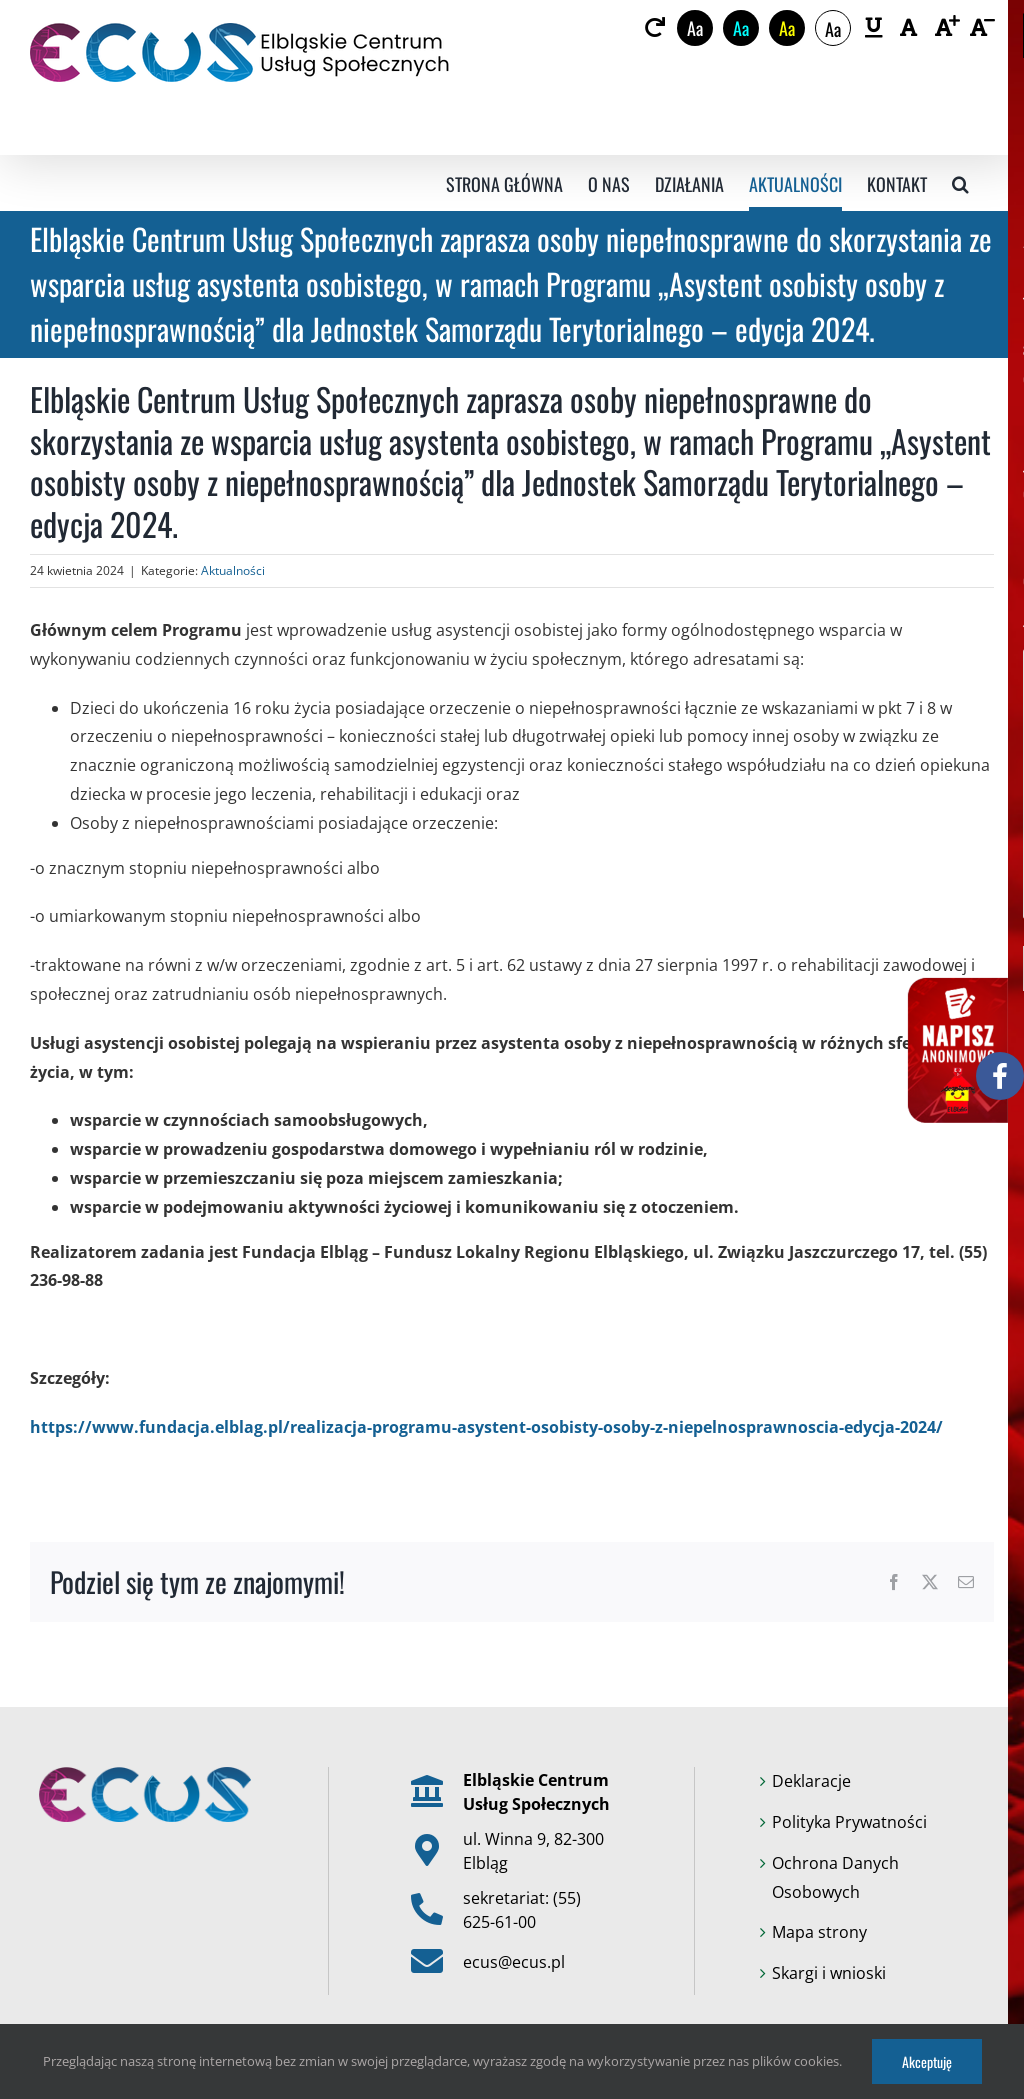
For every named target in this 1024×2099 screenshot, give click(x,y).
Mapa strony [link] (819, 1932)
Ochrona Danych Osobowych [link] (835, 1877)
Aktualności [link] (233, 570)
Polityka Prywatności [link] (849, 1822)
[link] (654, 28)
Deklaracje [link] (811, 1781)
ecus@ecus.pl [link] (514, 1962)
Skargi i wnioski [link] (829, 1973)
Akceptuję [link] (927, 2061)
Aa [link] (695, 28)
